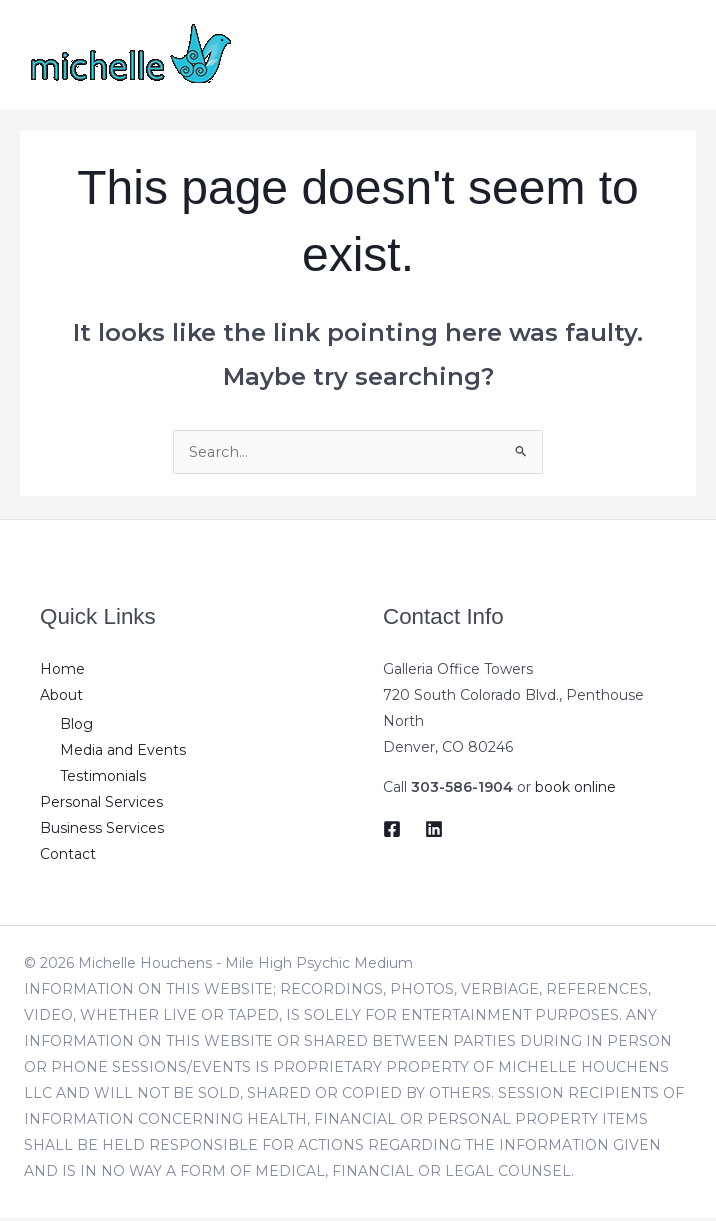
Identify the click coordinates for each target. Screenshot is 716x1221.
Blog (76, 727)
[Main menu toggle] (675, 54)
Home (62, 671)
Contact (68, 857)
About (61, 697)
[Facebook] (392, 831)
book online (575, 789)
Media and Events (123, 753)
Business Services (102, 831)
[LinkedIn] (434, 831)
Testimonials (103, 779)
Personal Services (101, 805)
